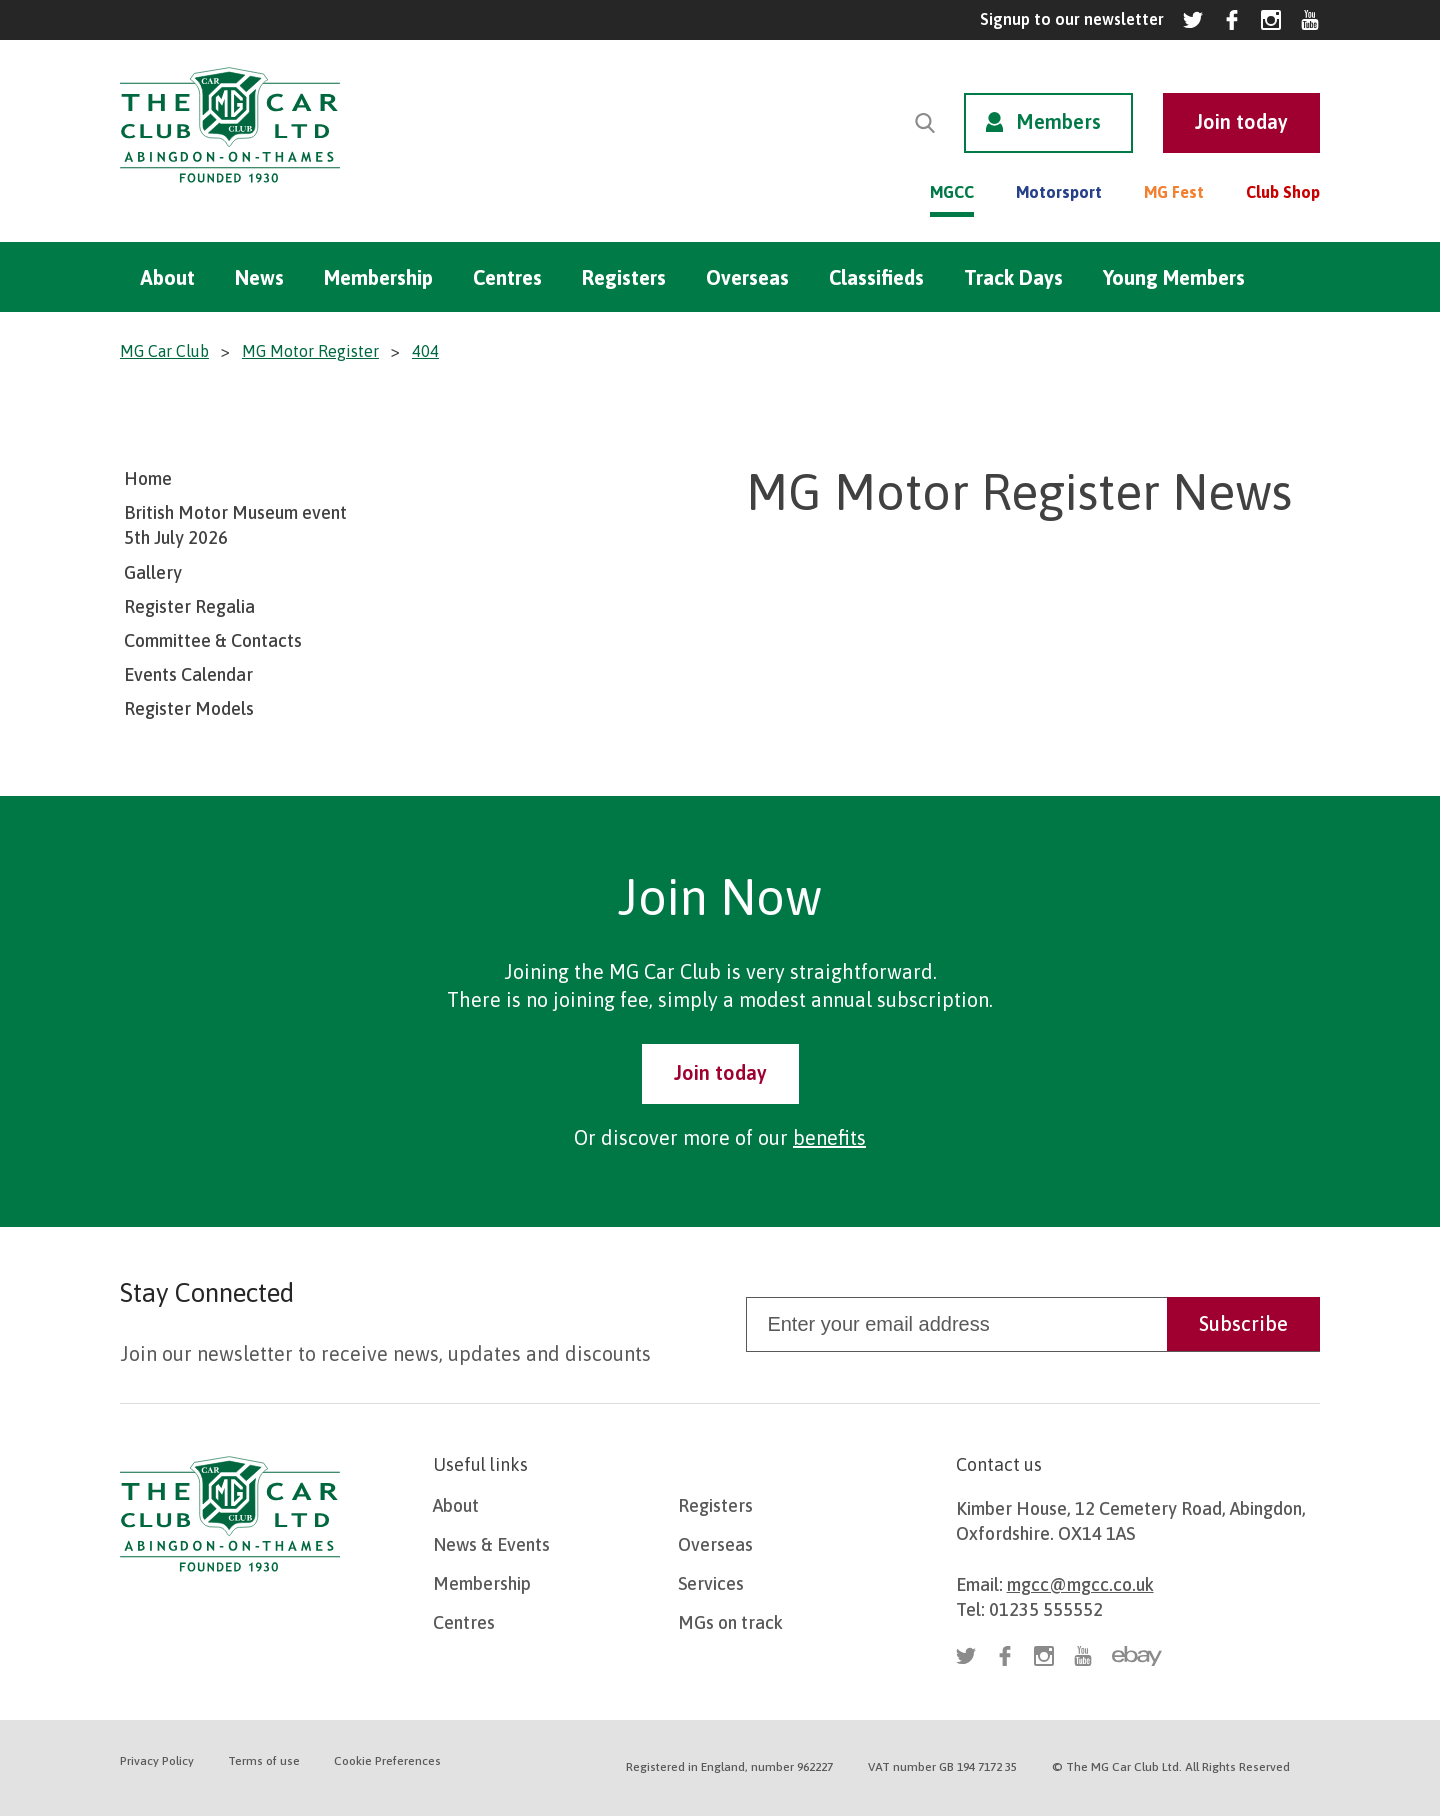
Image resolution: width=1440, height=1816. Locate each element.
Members (1058, 121)
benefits (829, 1137)
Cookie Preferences (387, 1761)
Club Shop (1283, 192)
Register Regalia (189, 606)
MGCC (952, 192)
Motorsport (1059, 192)
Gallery (153, 572)
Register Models (189, 708)
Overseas (747, 277)
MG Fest (1174, 192)
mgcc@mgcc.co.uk (1080, 1584)
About (167, 277)
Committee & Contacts (213, 640)
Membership (378, 277)
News (259, 277)
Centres (507, 277)
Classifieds (876, 277)
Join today (720, 1072)
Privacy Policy (157, 1761)
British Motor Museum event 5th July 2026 (235, 525)
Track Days (1013, 277)
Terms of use (264, 1761)
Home (148, 478)
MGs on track (730, 1622)
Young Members (1174, 277)
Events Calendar (188, 674)
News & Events (491, 1544)
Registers (624, 277)
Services (711, 1583)
